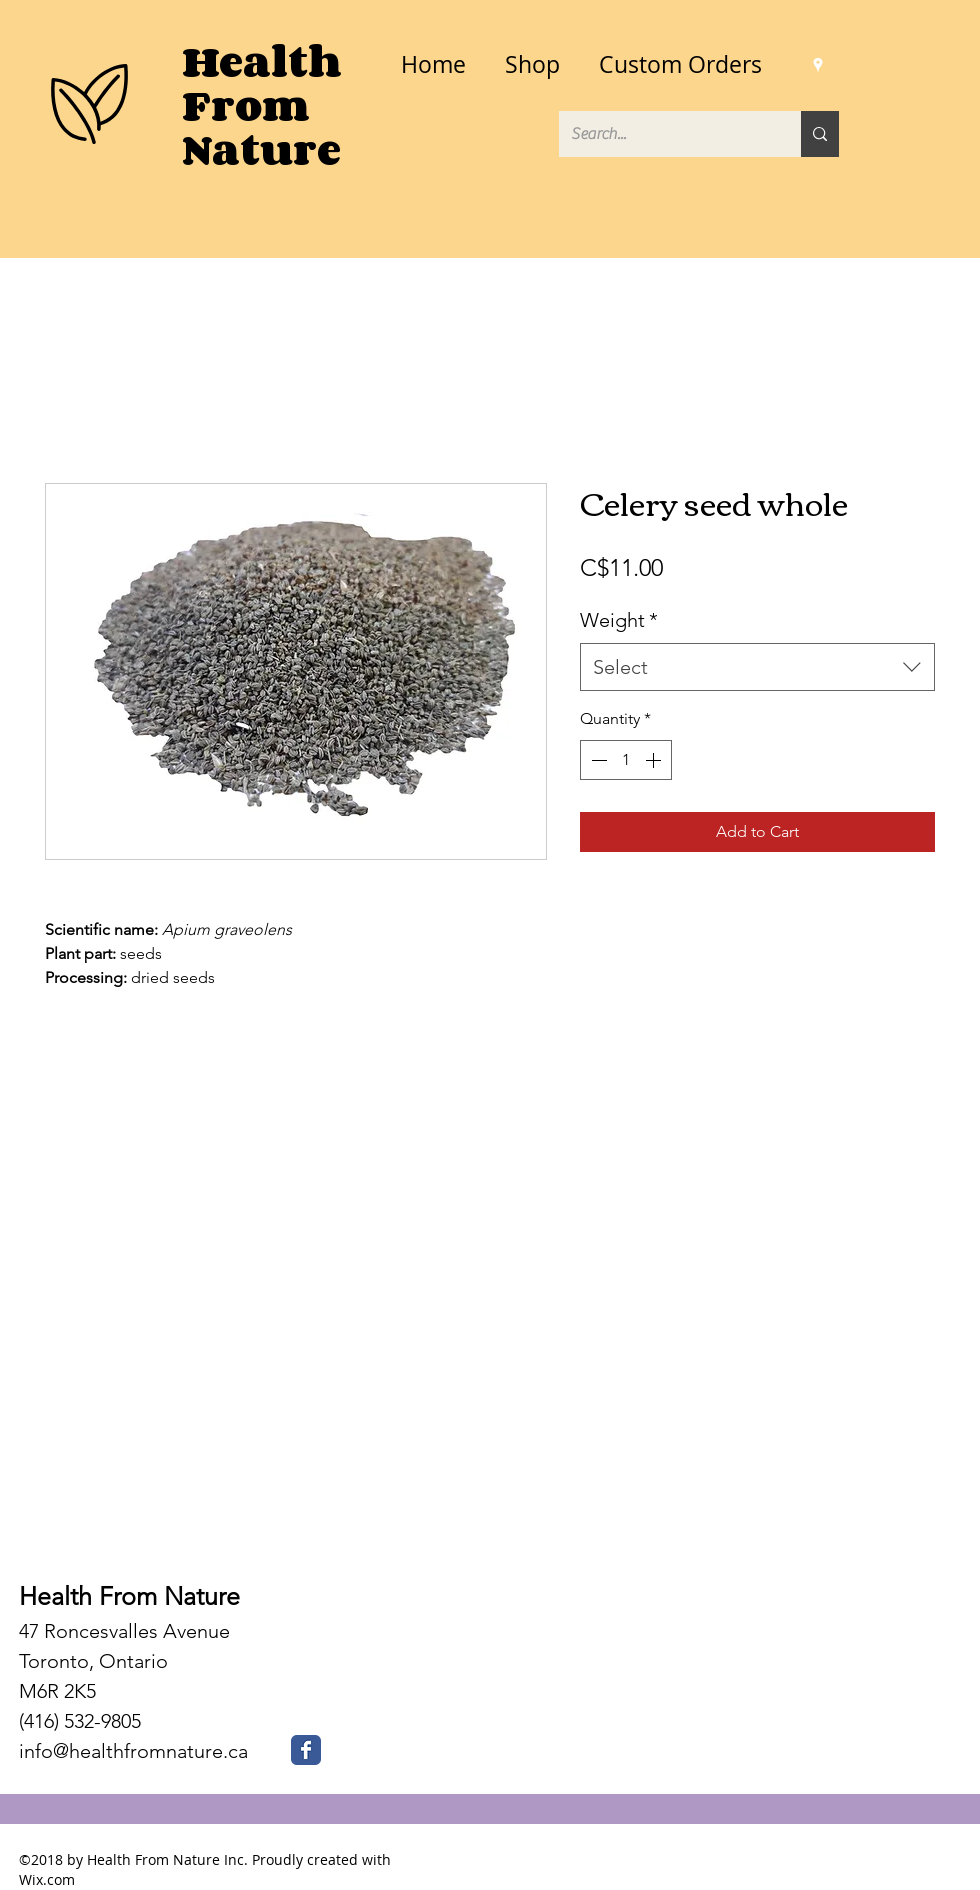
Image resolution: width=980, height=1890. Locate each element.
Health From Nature (129, 1596)
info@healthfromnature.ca (133, 1751)
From (246, 105)
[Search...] (665, 134)
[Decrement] (597, 760)
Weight (619, 620)
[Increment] (655, 760)
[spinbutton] (626, 760)
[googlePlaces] (818, 65)
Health (262, 61)
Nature (261, 149)
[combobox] (757, 667)
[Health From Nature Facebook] (306, 1750)
